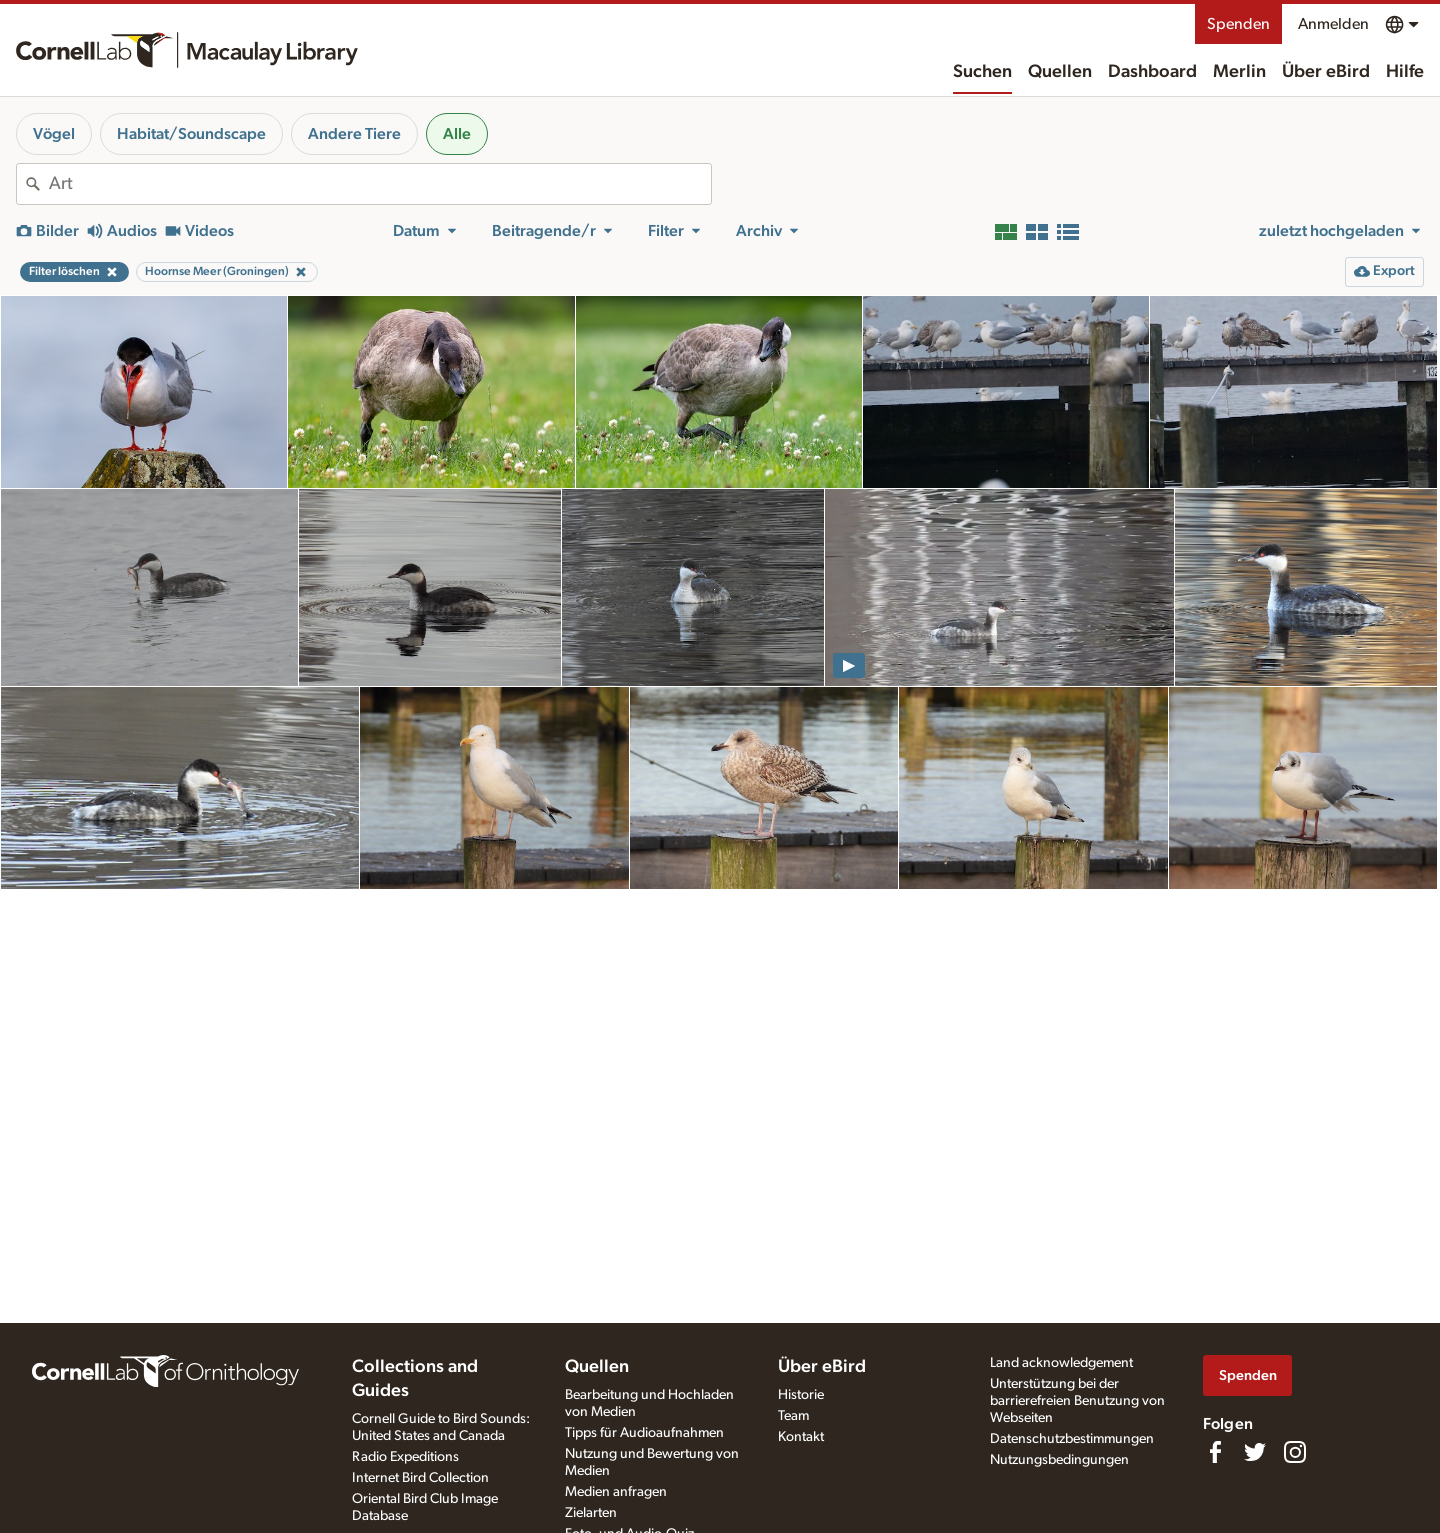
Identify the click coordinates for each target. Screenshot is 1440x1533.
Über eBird (1326, 72)
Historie (801, 1395)
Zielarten (591, 1513)
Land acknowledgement (1061, 1363)
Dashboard (1152, 72)
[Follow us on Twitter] (1255, 1452)
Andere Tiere (354, 134)
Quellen (1060, 72)
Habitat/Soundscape (191, 134)
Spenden (1238, 24)
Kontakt (801, 1437)
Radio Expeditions (405, 1457)
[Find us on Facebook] (1215, 1452)
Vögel (54, 134)
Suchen (982, 72)
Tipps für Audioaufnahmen (644, 1433)
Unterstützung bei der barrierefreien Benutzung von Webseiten (1077, 1401)
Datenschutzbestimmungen (1072, 1439)
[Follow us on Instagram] (1295, 1452)
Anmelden (1333, 24)
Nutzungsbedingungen (1059, 1460)
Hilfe (1405, 72)
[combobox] (380, 184)
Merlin (1239, 72)
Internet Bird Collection (420, 1478)
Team (793, 1416)
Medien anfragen (616, 1492)
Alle (457, 134)
